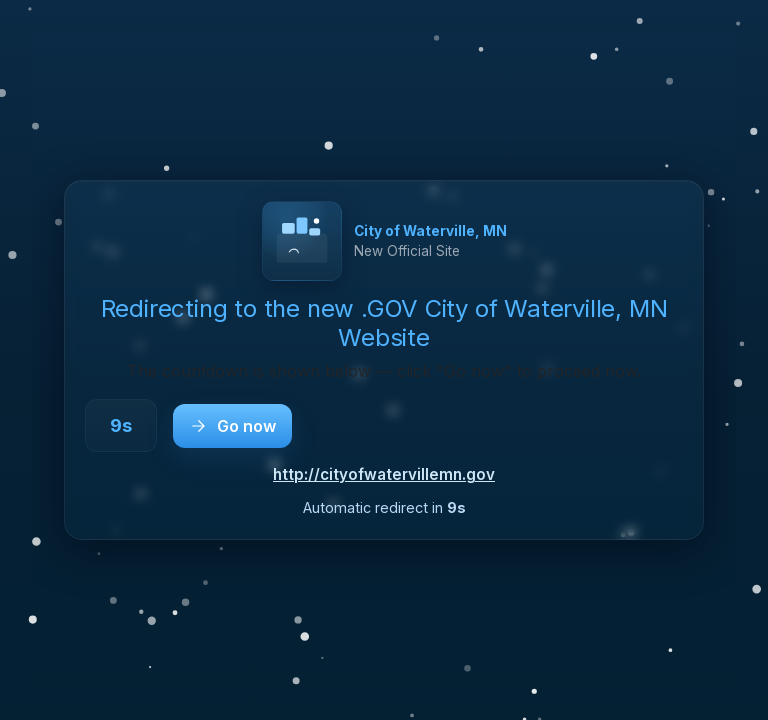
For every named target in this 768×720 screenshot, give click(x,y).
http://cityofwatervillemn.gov (384, 474)
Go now (232, 426)
